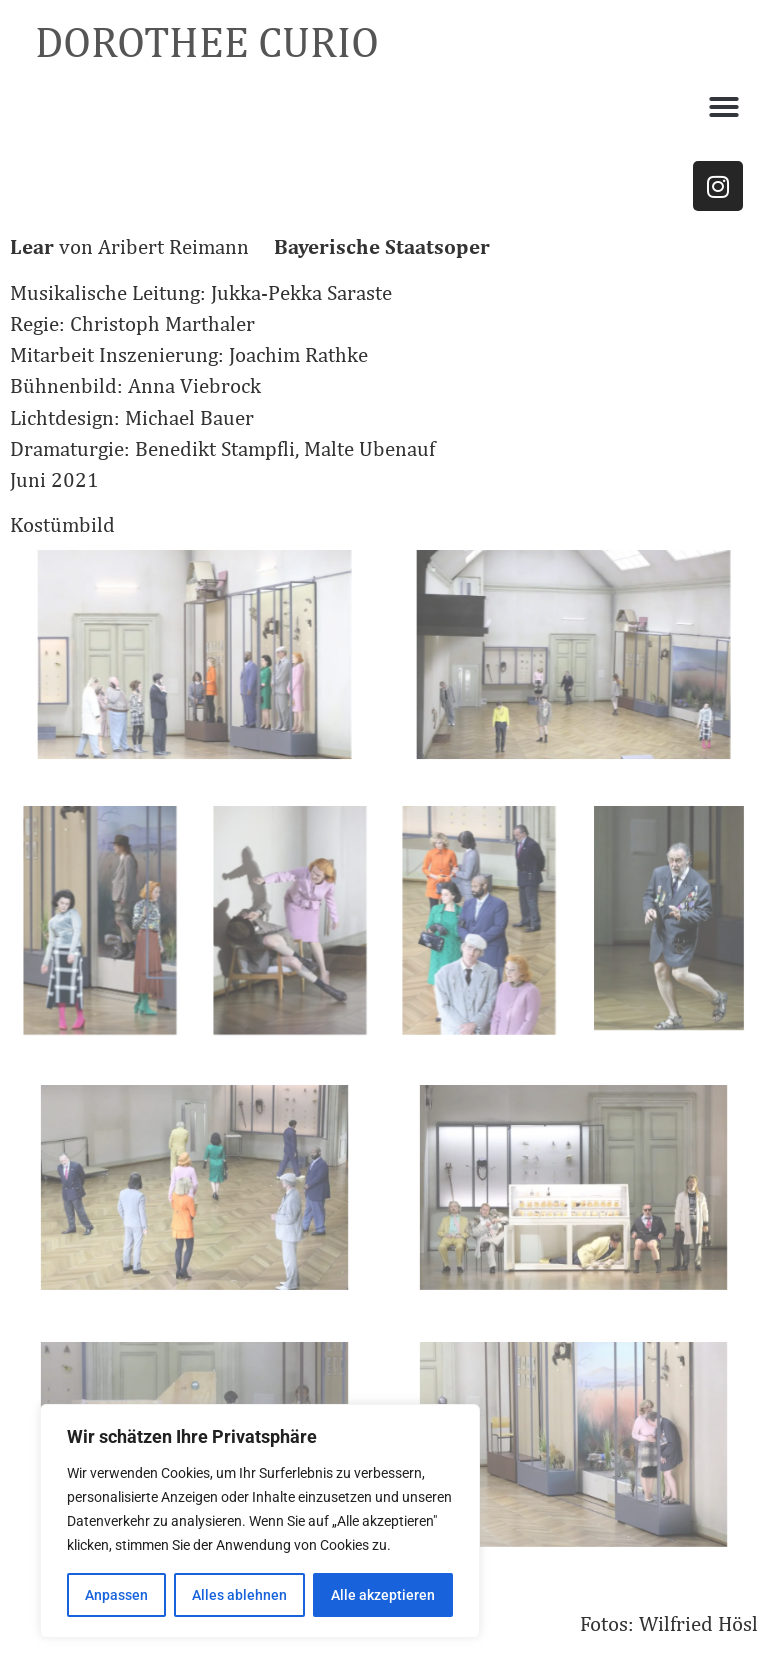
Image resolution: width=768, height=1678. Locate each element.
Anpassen (116, 1595)
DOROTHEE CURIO (207, 41)
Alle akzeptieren (383, 1595)
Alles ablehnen (239, 1595)
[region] (260, 1521)
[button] (724, 107)
